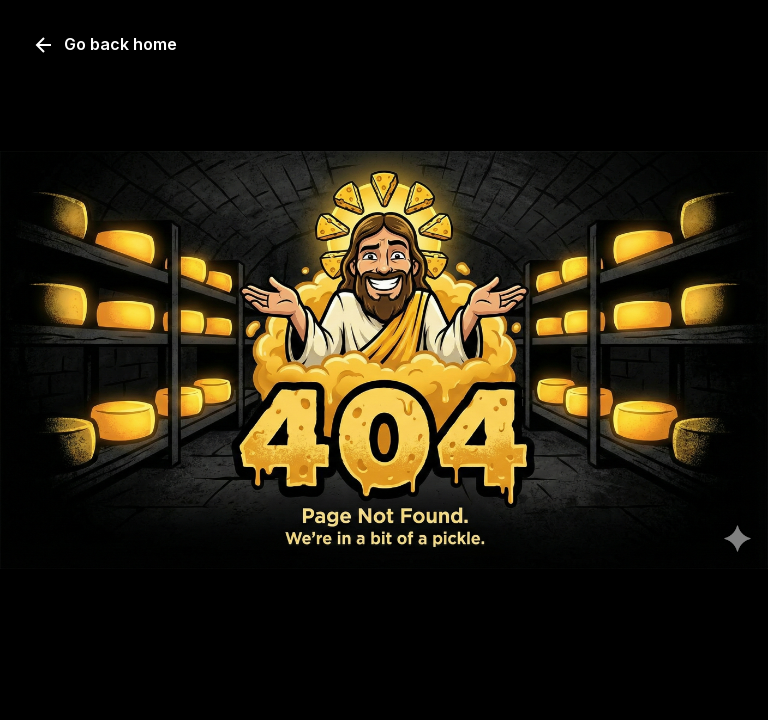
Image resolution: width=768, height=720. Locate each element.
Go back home (104, 45)
